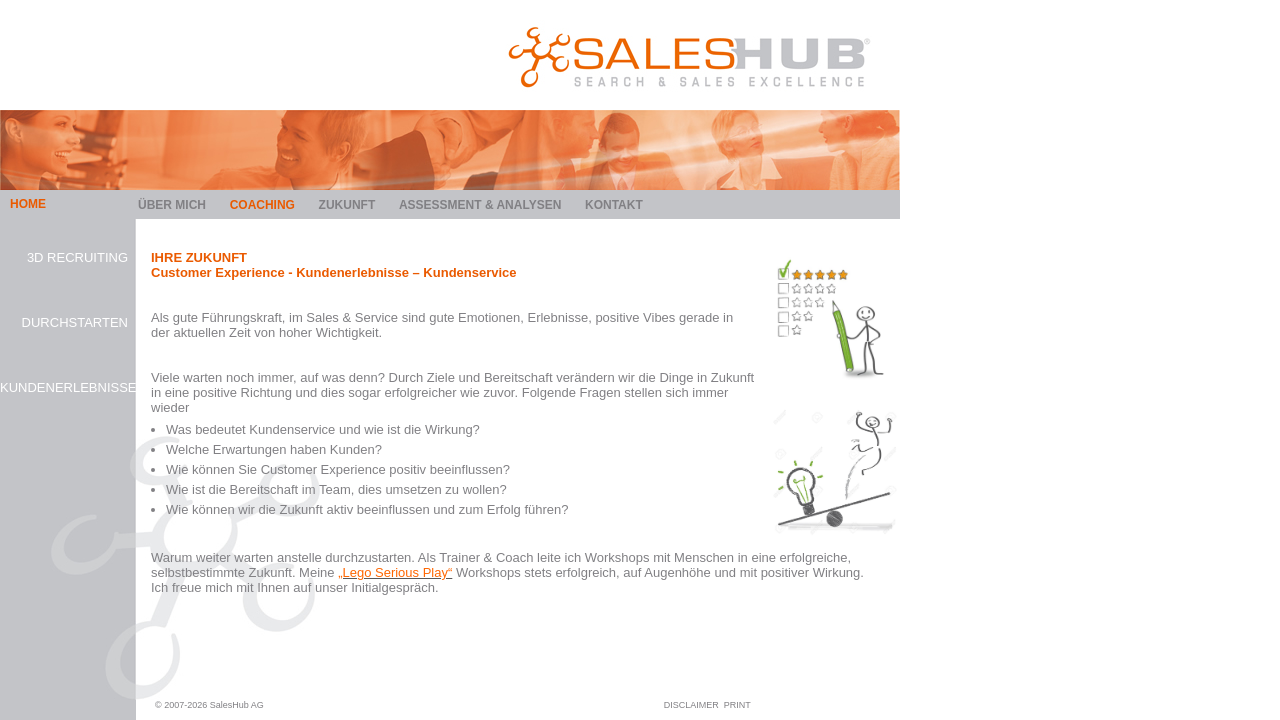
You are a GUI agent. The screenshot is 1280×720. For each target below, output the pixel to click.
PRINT (737, 705)
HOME (28, 204)
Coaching (262, 205)
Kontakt (614, 205)
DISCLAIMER (691, 705)
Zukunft (347, 205)
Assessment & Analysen (480, 205)
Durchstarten (75, 322)
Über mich (172, 205)
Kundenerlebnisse (64, 387)
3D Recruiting (77, 257)
